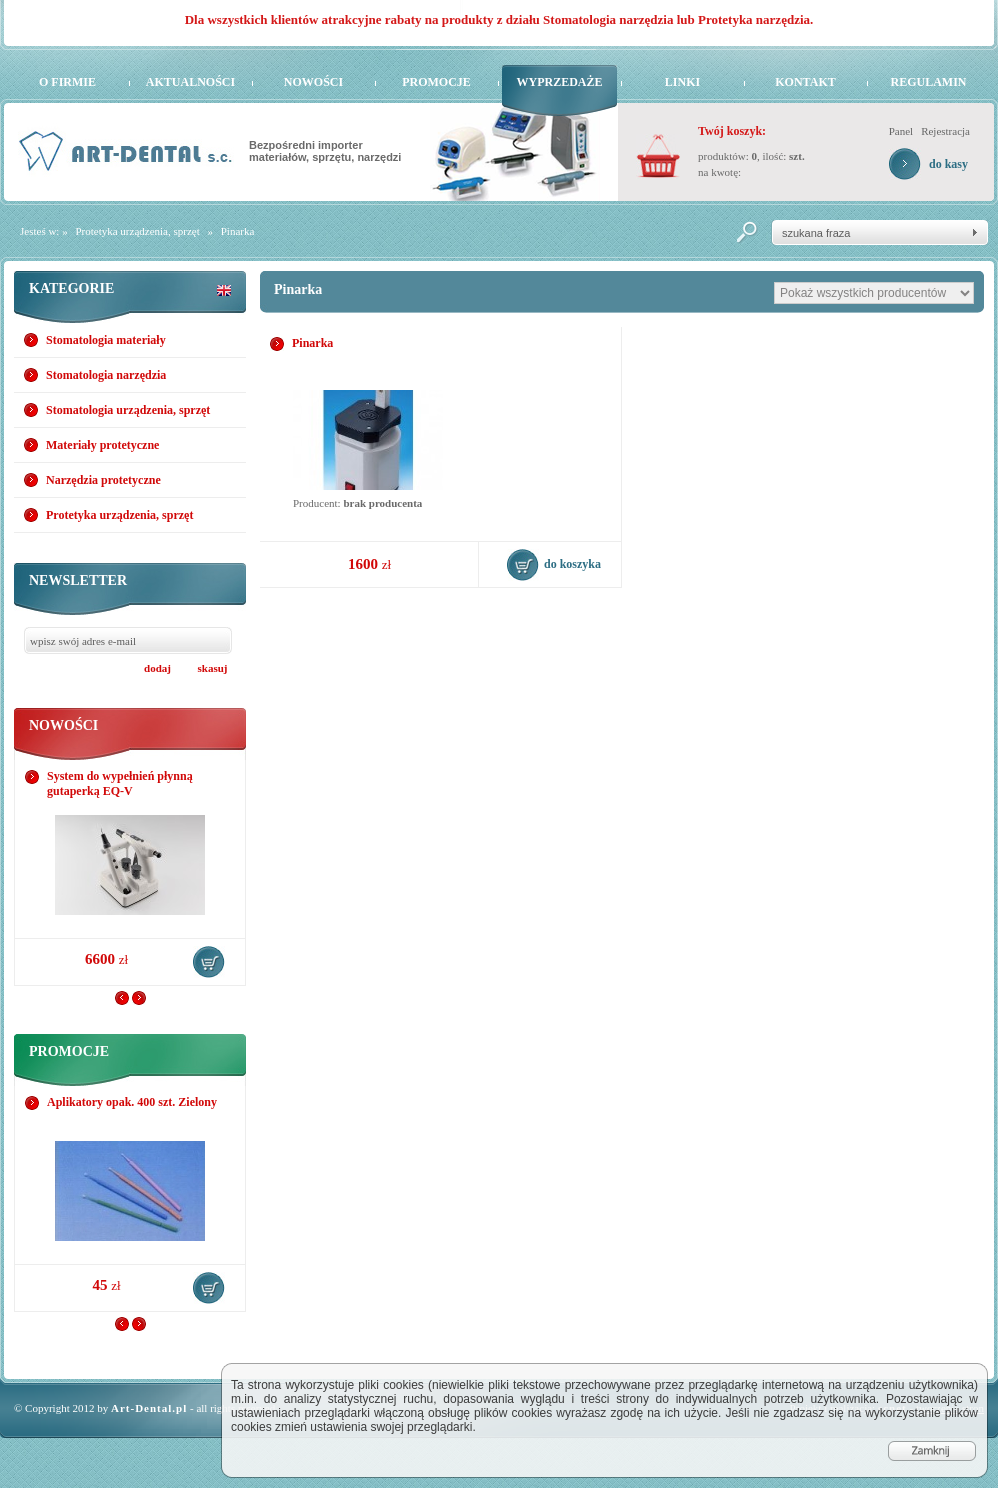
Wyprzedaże (559, 82)
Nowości (313, 82)
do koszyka (209, 962)
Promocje (436, 82)
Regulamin (928, 82)
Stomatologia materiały (106, 340)
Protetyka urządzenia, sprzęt (137, 231)
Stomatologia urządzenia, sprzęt (128, 410)
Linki (682, 82)
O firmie (67, 82)
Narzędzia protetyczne (103, 480)
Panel (901, 131)
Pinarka (238, 231)
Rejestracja (945, 131)
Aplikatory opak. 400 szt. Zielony (132, 1102)
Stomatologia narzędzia (106, 375)
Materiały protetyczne (102, 445)
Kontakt (805, 82)
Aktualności (190, 82)
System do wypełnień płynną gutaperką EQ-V (120, 783)
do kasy (948, 164)
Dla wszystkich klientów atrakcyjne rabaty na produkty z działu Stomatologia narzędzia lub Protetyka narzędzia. (499, 19)
